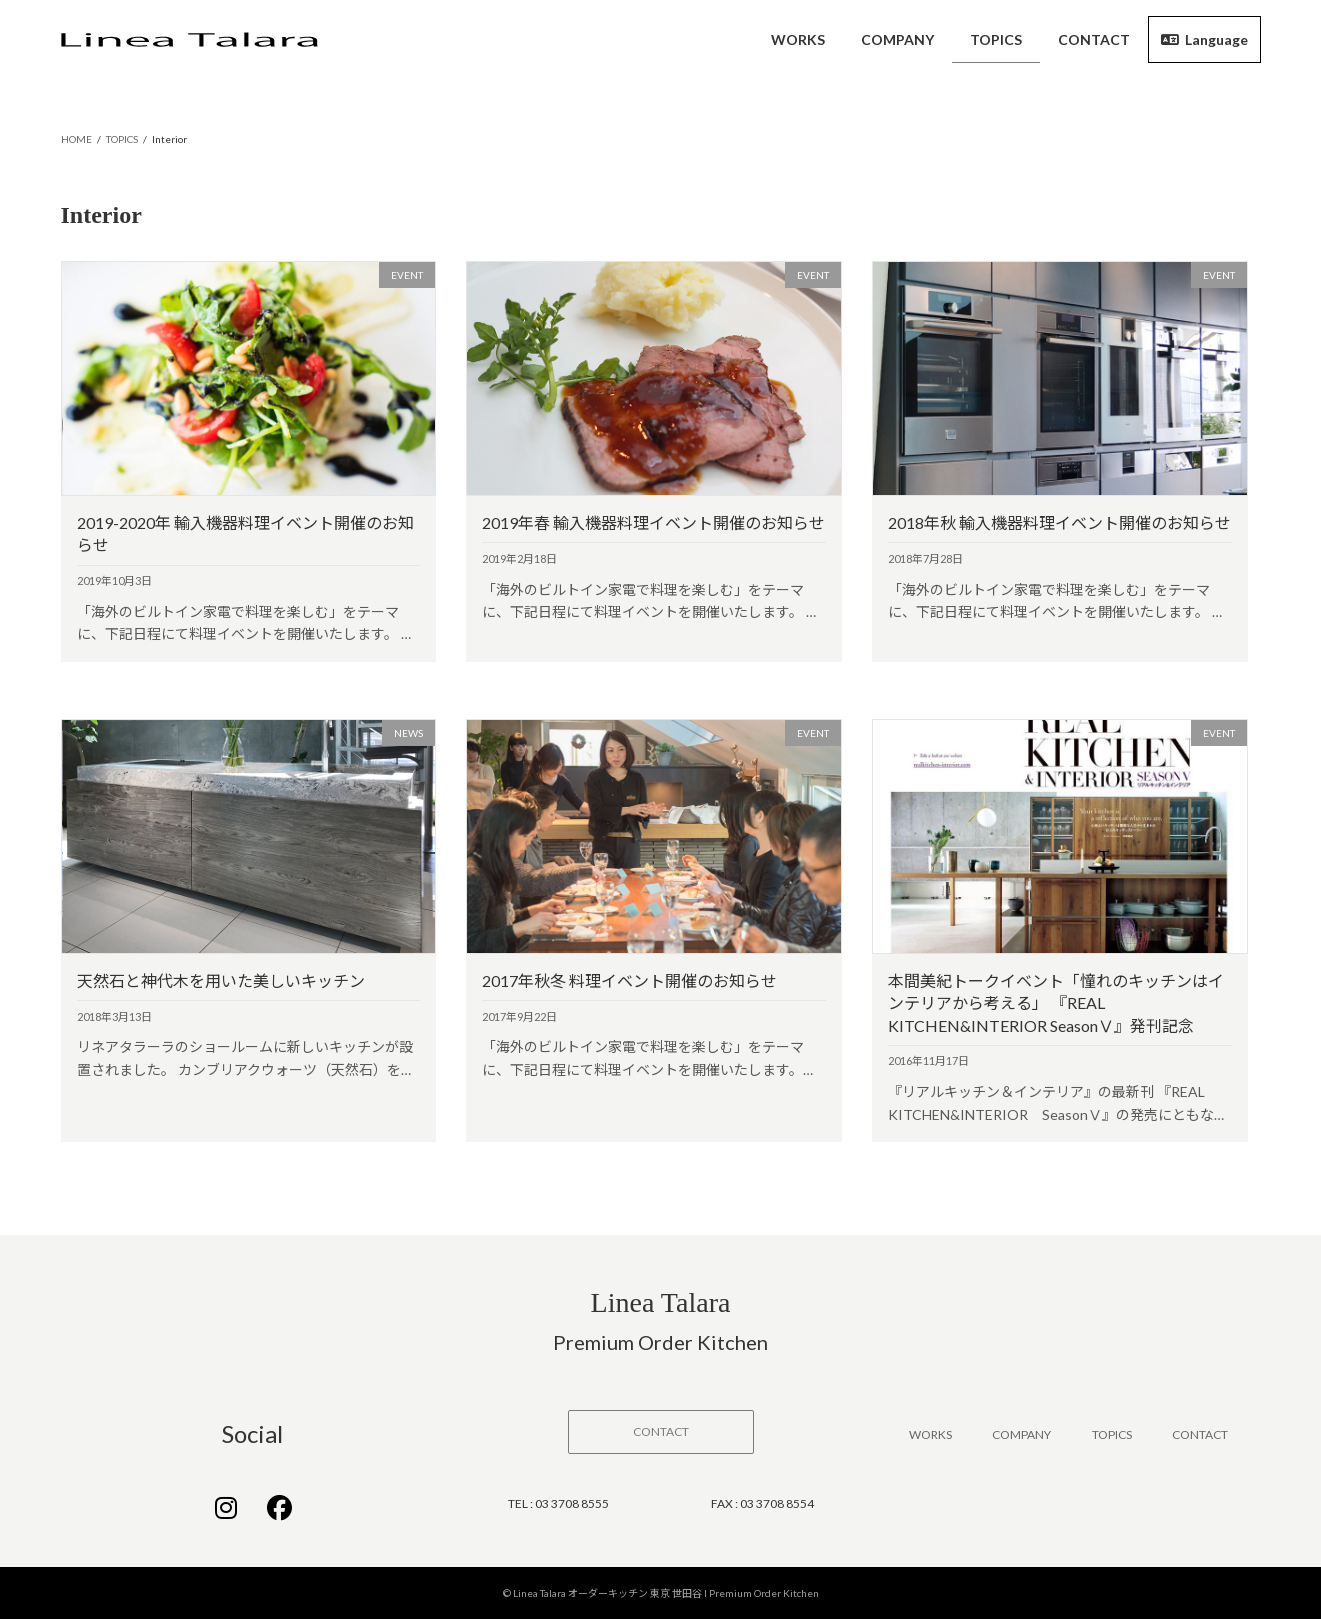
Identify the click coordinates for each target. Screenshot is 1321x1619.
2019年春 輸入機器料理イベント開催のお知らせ (653, 522)
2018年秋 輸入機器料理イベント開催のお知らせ (1059, 522)
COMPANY (1021, 1434)
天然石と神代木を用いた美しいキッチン (221, 980)
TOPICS (1112, 1434)
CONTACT (1200, 1434)
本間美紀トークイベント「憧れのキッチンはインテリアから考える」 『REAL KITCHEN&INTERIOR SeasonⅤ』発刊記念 (1056, 1003)
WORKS (930, 1434)
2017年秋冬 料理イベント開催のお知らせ (629, 980)
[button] (661, 1432)
